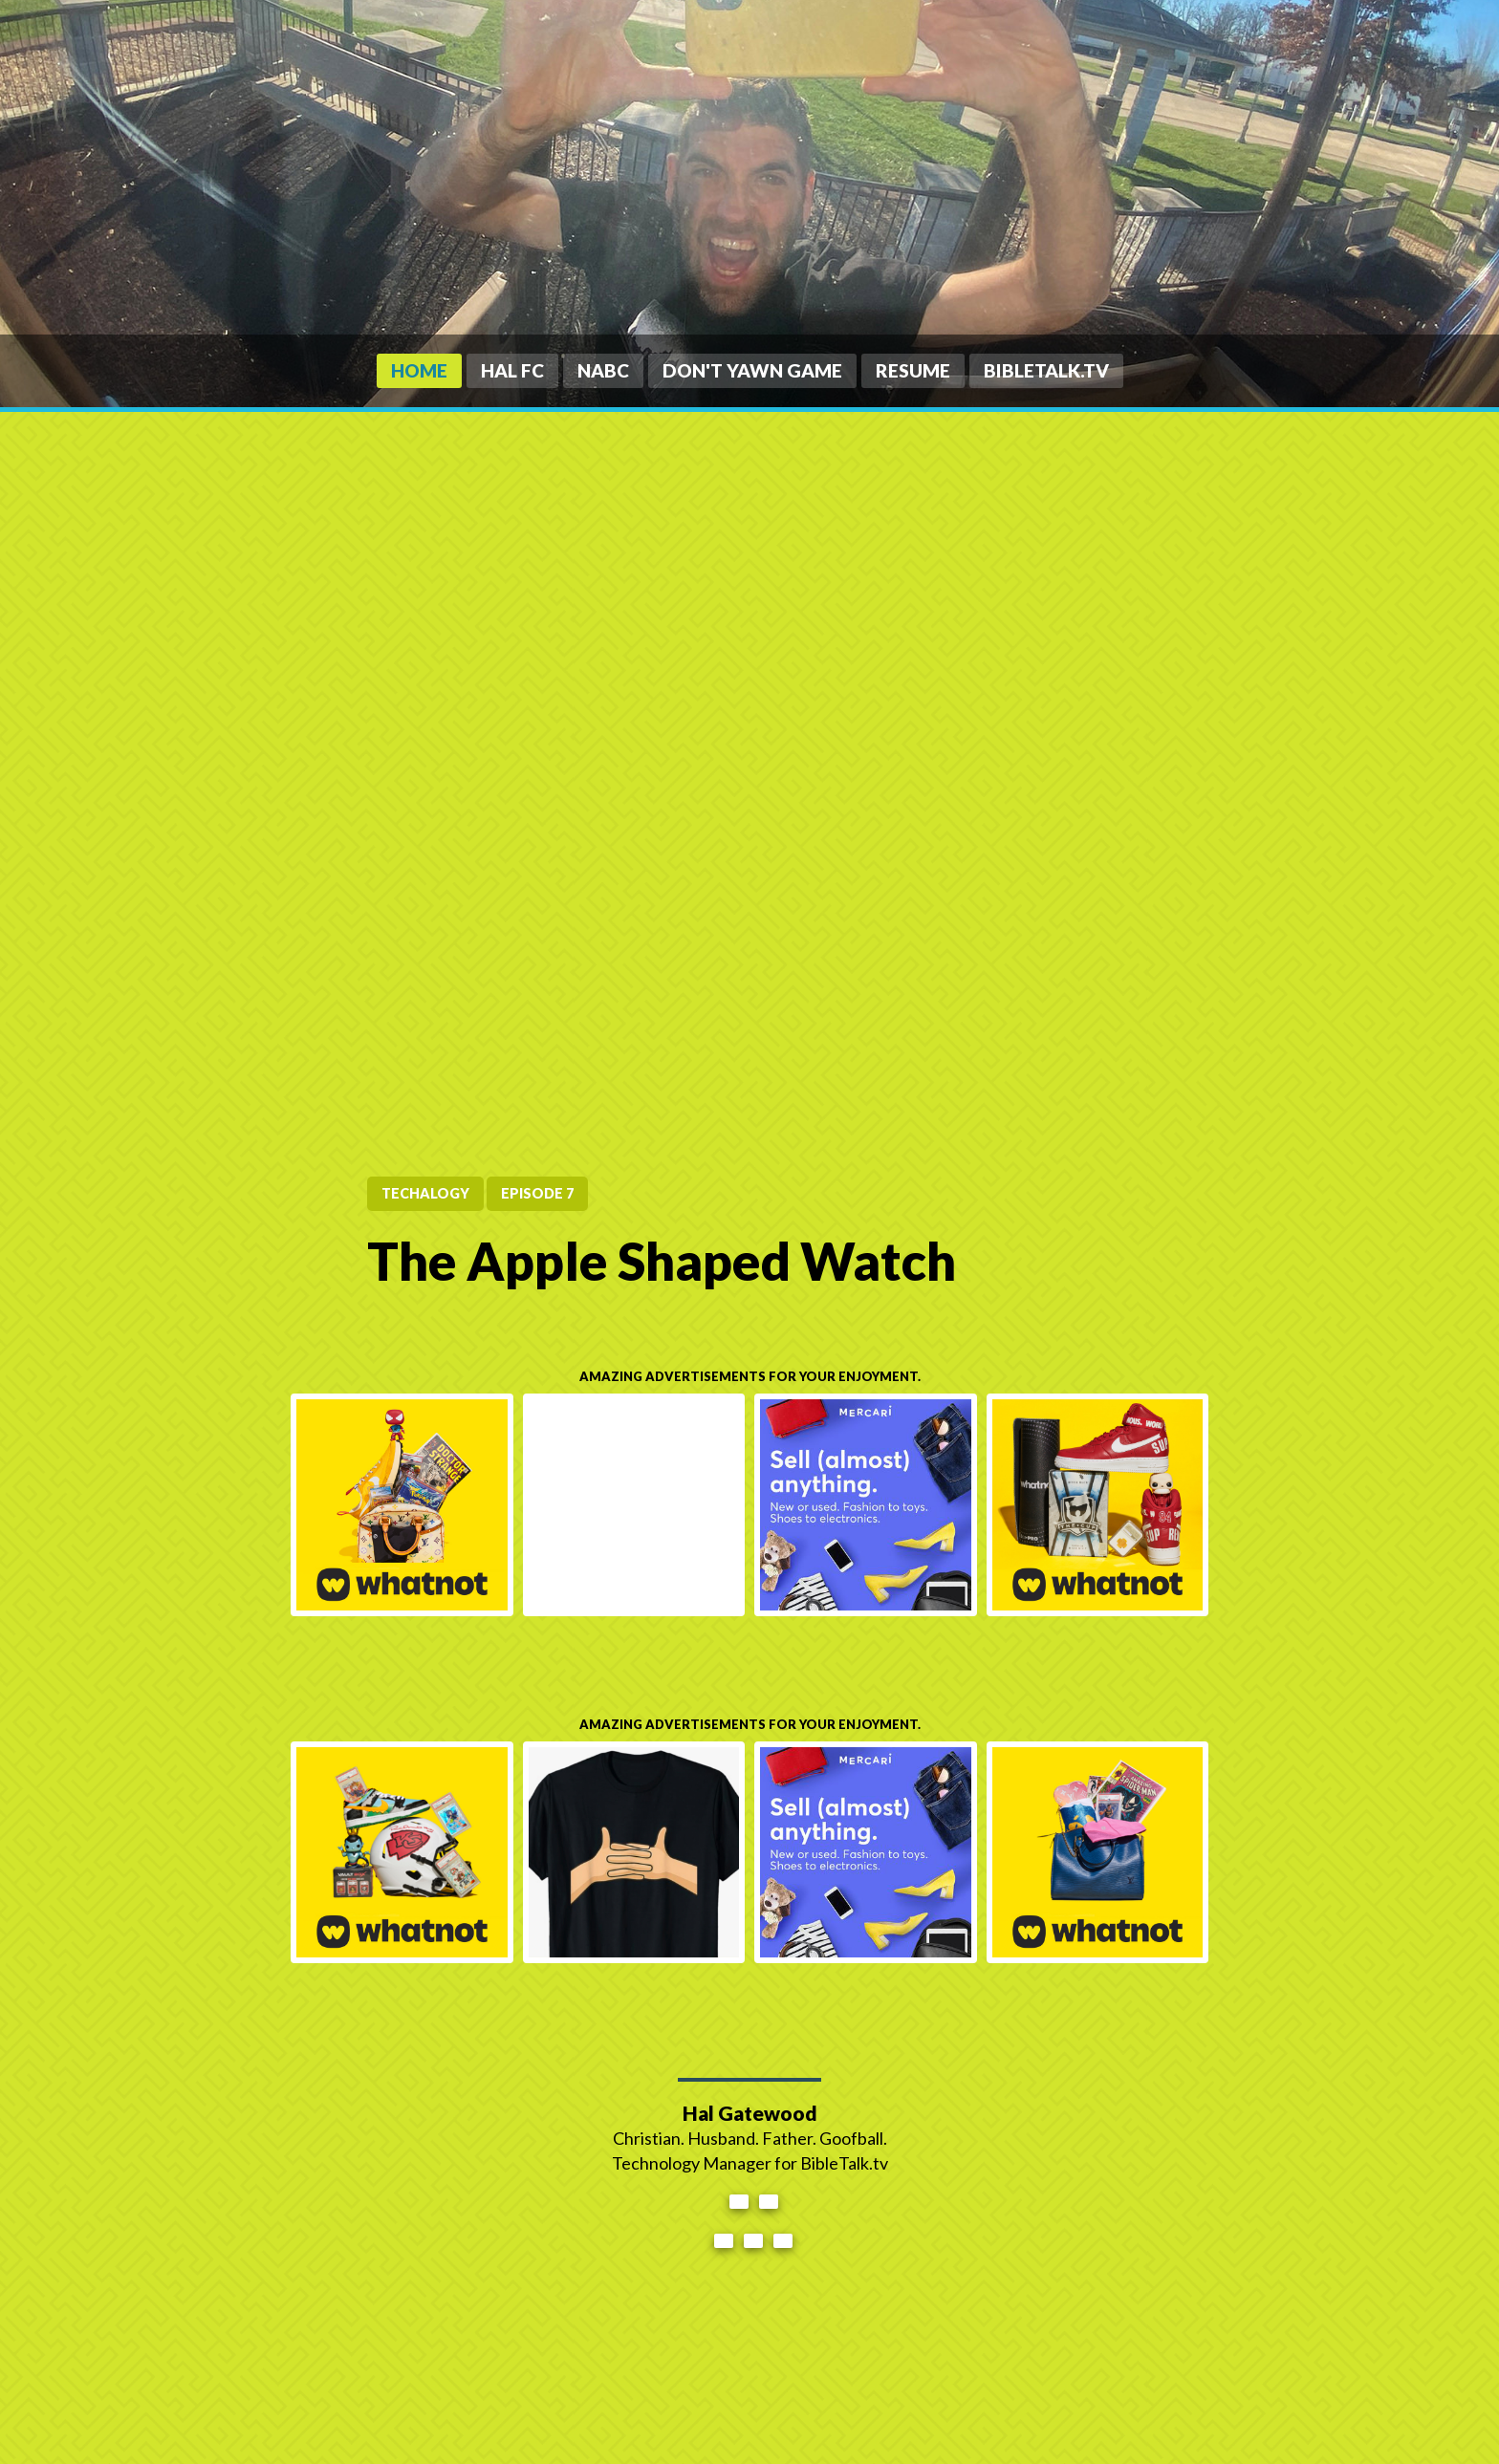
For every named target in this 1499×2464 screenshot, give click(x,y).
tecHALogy (425, 1193)
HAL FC (512, 370)
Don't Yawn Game (752, 370)
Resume (913, 370)
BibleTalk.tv (1046, 370)
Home (419, 370)
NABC (603, 370)
